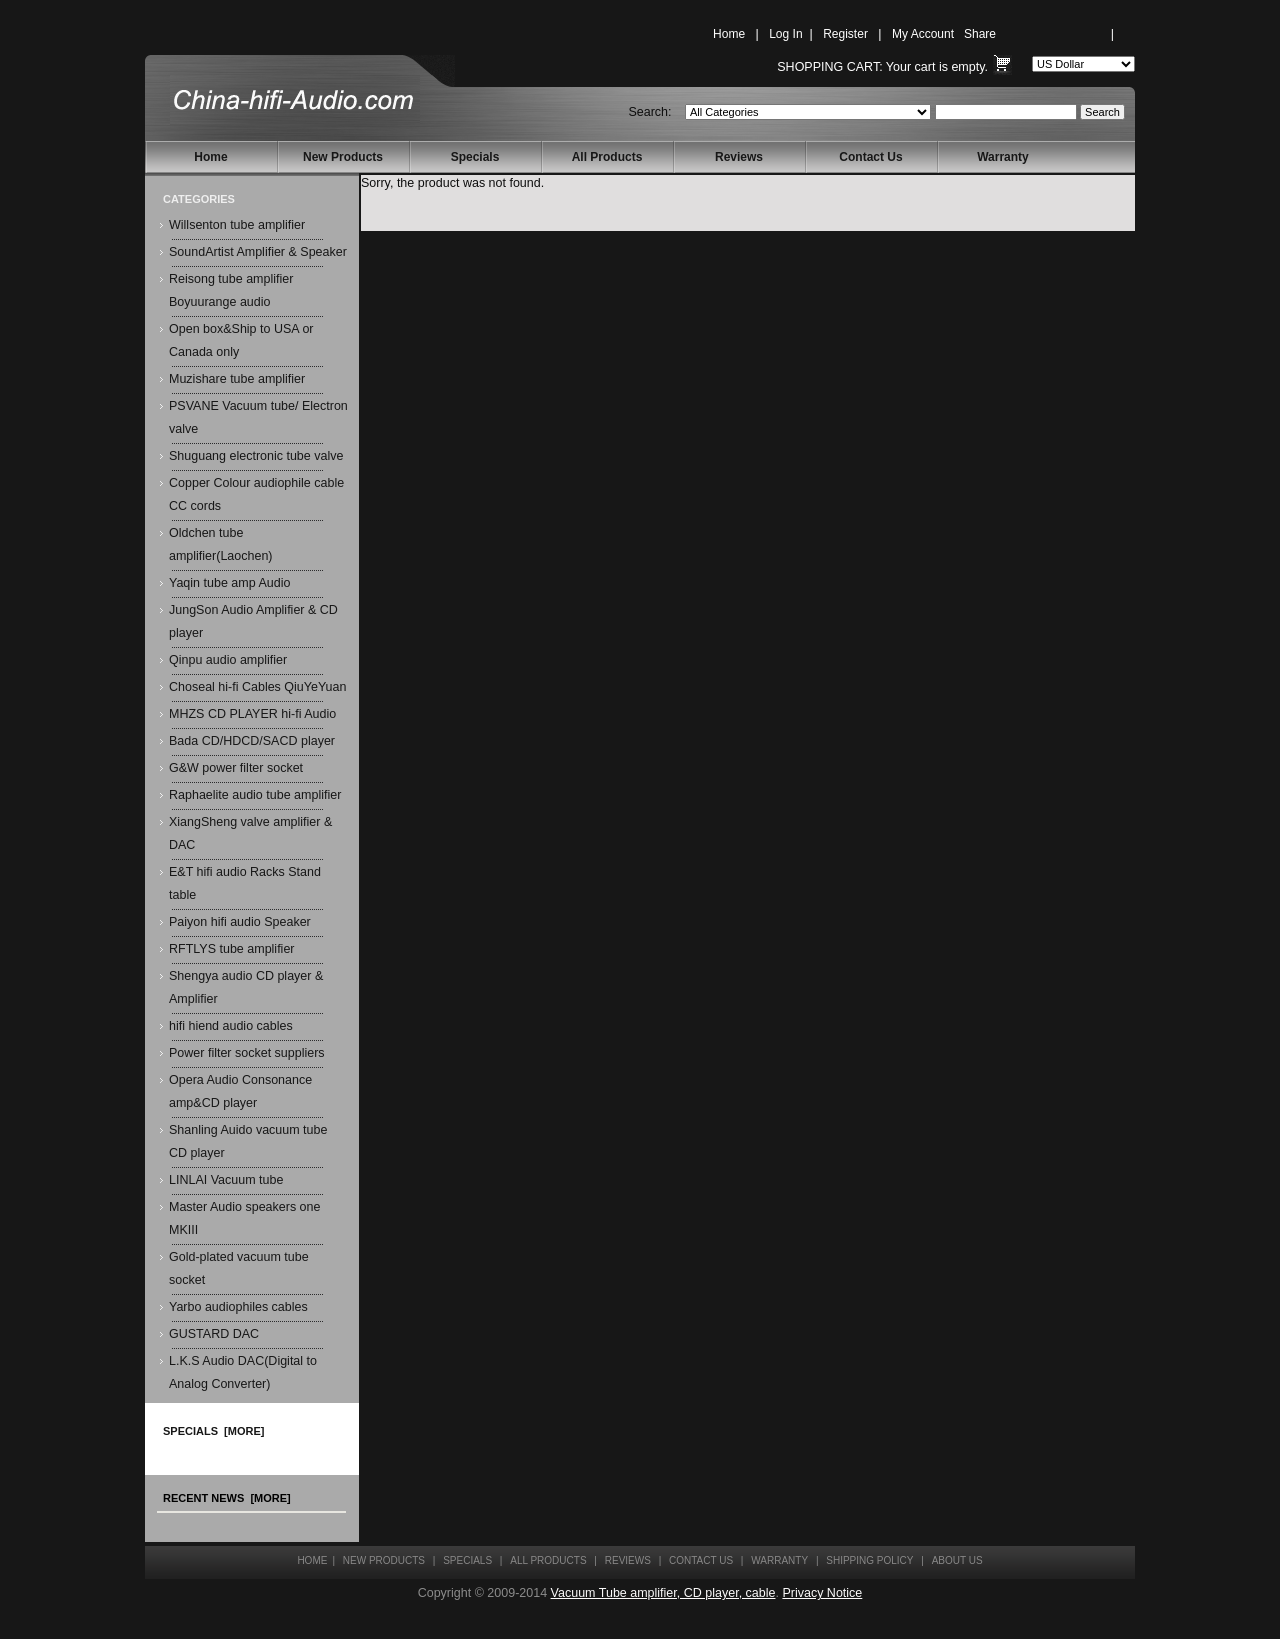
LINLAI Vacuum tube (226, 1180)
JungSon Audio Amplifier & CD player (253, 621)
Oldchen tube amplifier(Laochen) (221, 544)
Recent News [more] (227, 1498)
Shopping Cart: (829, 67)
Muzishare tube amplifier (237, 379)
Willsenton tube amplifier (237, 225)
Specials (475, 157)
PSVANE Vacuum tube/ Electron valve (258, 417)
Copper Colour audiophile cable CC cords (256, 494)
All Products (607, 157)
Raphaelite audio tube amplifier (255, 795)
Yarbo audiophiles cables (238, 1307)
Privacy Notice (822, 1593)
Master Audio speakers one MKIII (244, 1218)
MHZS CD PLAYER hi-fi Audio (252, 714)
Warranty (1003, 157)
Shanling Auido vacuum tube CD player (248, 1141)
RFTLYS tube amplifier (232, 949)
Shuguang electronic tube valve (256, 456)
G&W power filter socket (236, 768)
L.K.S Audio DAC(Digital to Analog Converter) (243, 1372)
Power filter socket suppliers (247, 1053)
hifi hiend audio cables (231, 1026)
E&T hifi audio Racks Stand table (245, 883)
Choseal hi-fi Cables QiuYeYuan (257, 687)
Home (729, 34)
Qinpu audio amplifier (228, 660)
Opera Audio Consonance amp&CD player (240, 1091)
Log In (785, 34)
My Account (923, 34)
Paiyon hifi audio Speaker (240, 922)
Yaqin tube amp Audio (229, 583)
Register (845, 34)
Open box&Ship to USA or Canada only (241, 340)
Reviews (739, 157)
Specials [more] (213, 1431)
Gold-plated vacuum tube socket (239, 1268)
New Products (343, 157)
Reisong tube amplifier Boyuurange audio (231, 290)
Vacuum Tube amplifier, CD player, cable (663, 1593)
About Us (957, 1560)
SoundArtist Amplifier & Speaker (258, 252)
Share (980, 34)
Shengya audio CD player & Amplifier (246, 987)
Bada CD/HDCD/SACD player (252, 741)
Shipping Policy (869, 1560)
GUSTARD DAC (214, 1334)
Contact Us (870, 157)
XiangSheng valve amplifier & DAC (250, 833)
